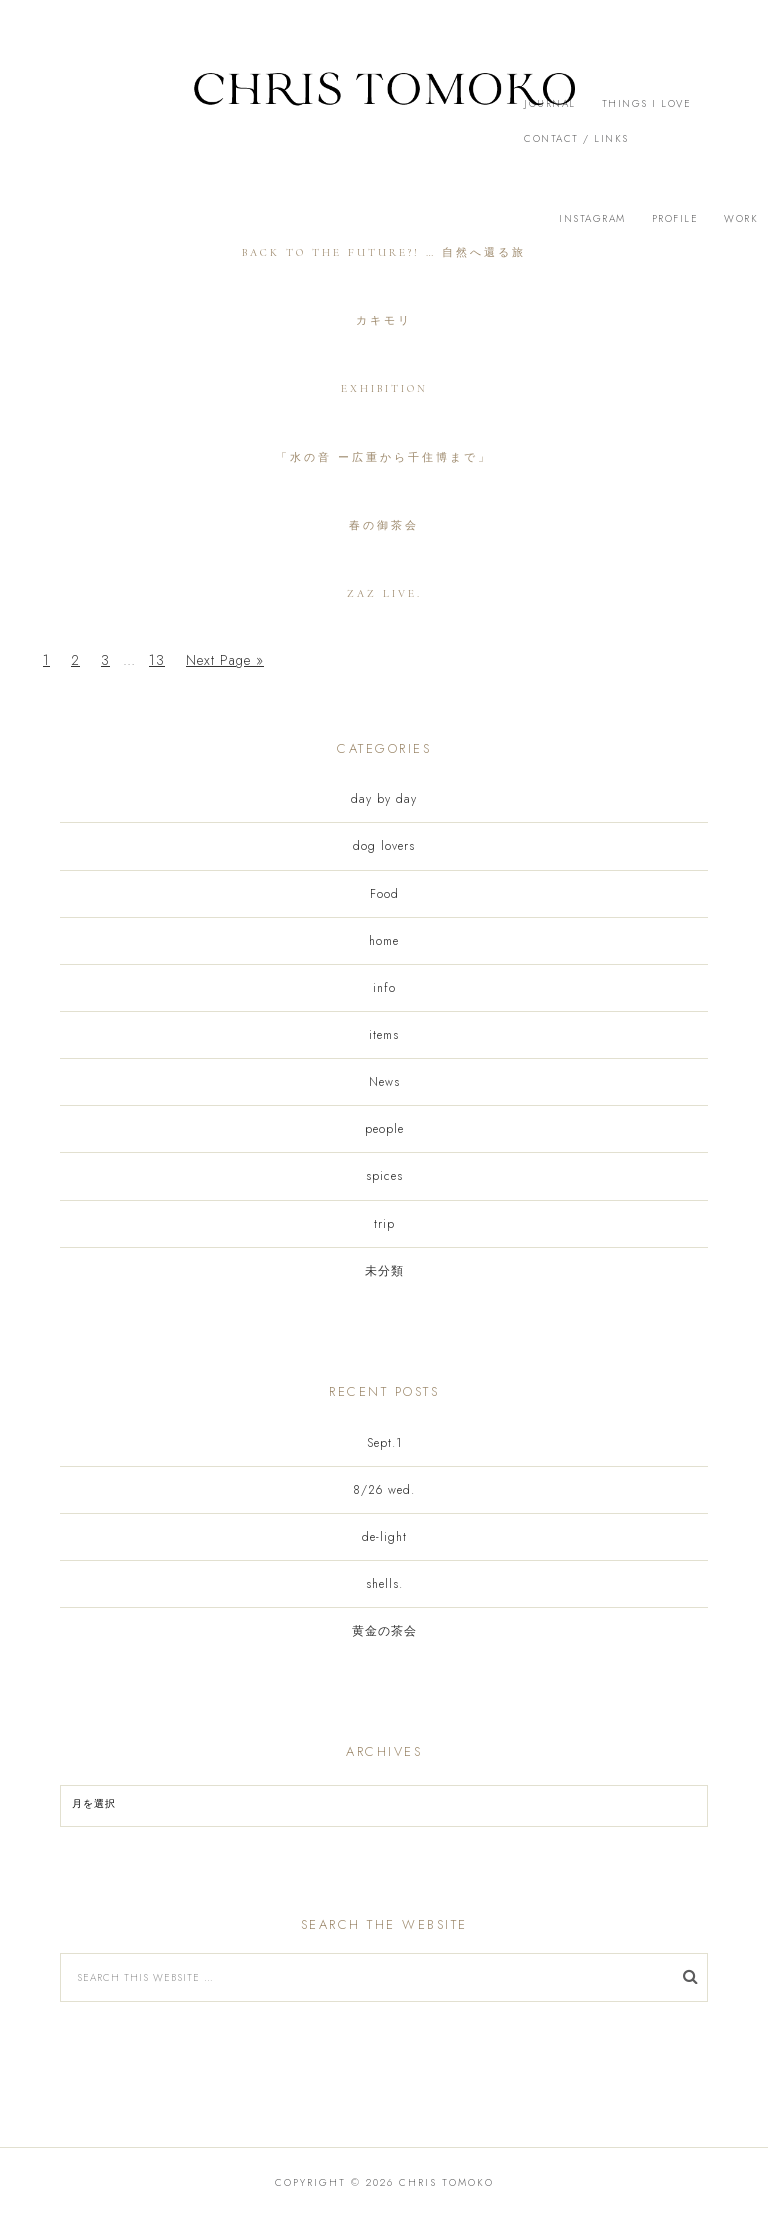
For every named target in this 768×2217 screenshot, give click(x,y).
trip (384, 1224)
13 (157, 660)
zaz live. (384, 593)
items (384, 1035)
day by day (384, 799)
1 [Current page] (46, 660)
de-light (384, 1537)
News (384, 1082)
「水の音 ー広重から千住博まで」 (384, 457)
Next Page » (225, 660)
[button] (384, 110)
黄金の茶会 (384, 1631)
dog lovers (384, 846)
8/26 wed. (384, 1490)
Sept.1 (384, 1443)
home (384, 941)
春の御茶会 (384, 525)
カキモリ (384, 320)
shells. (384, 1584)
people (384, 1129)
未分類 (384, 1271)
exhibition (384, 388)
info (384, 988)
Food (384, 894)
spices (384, 1176)
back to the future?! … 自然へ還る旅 (384, 252)
